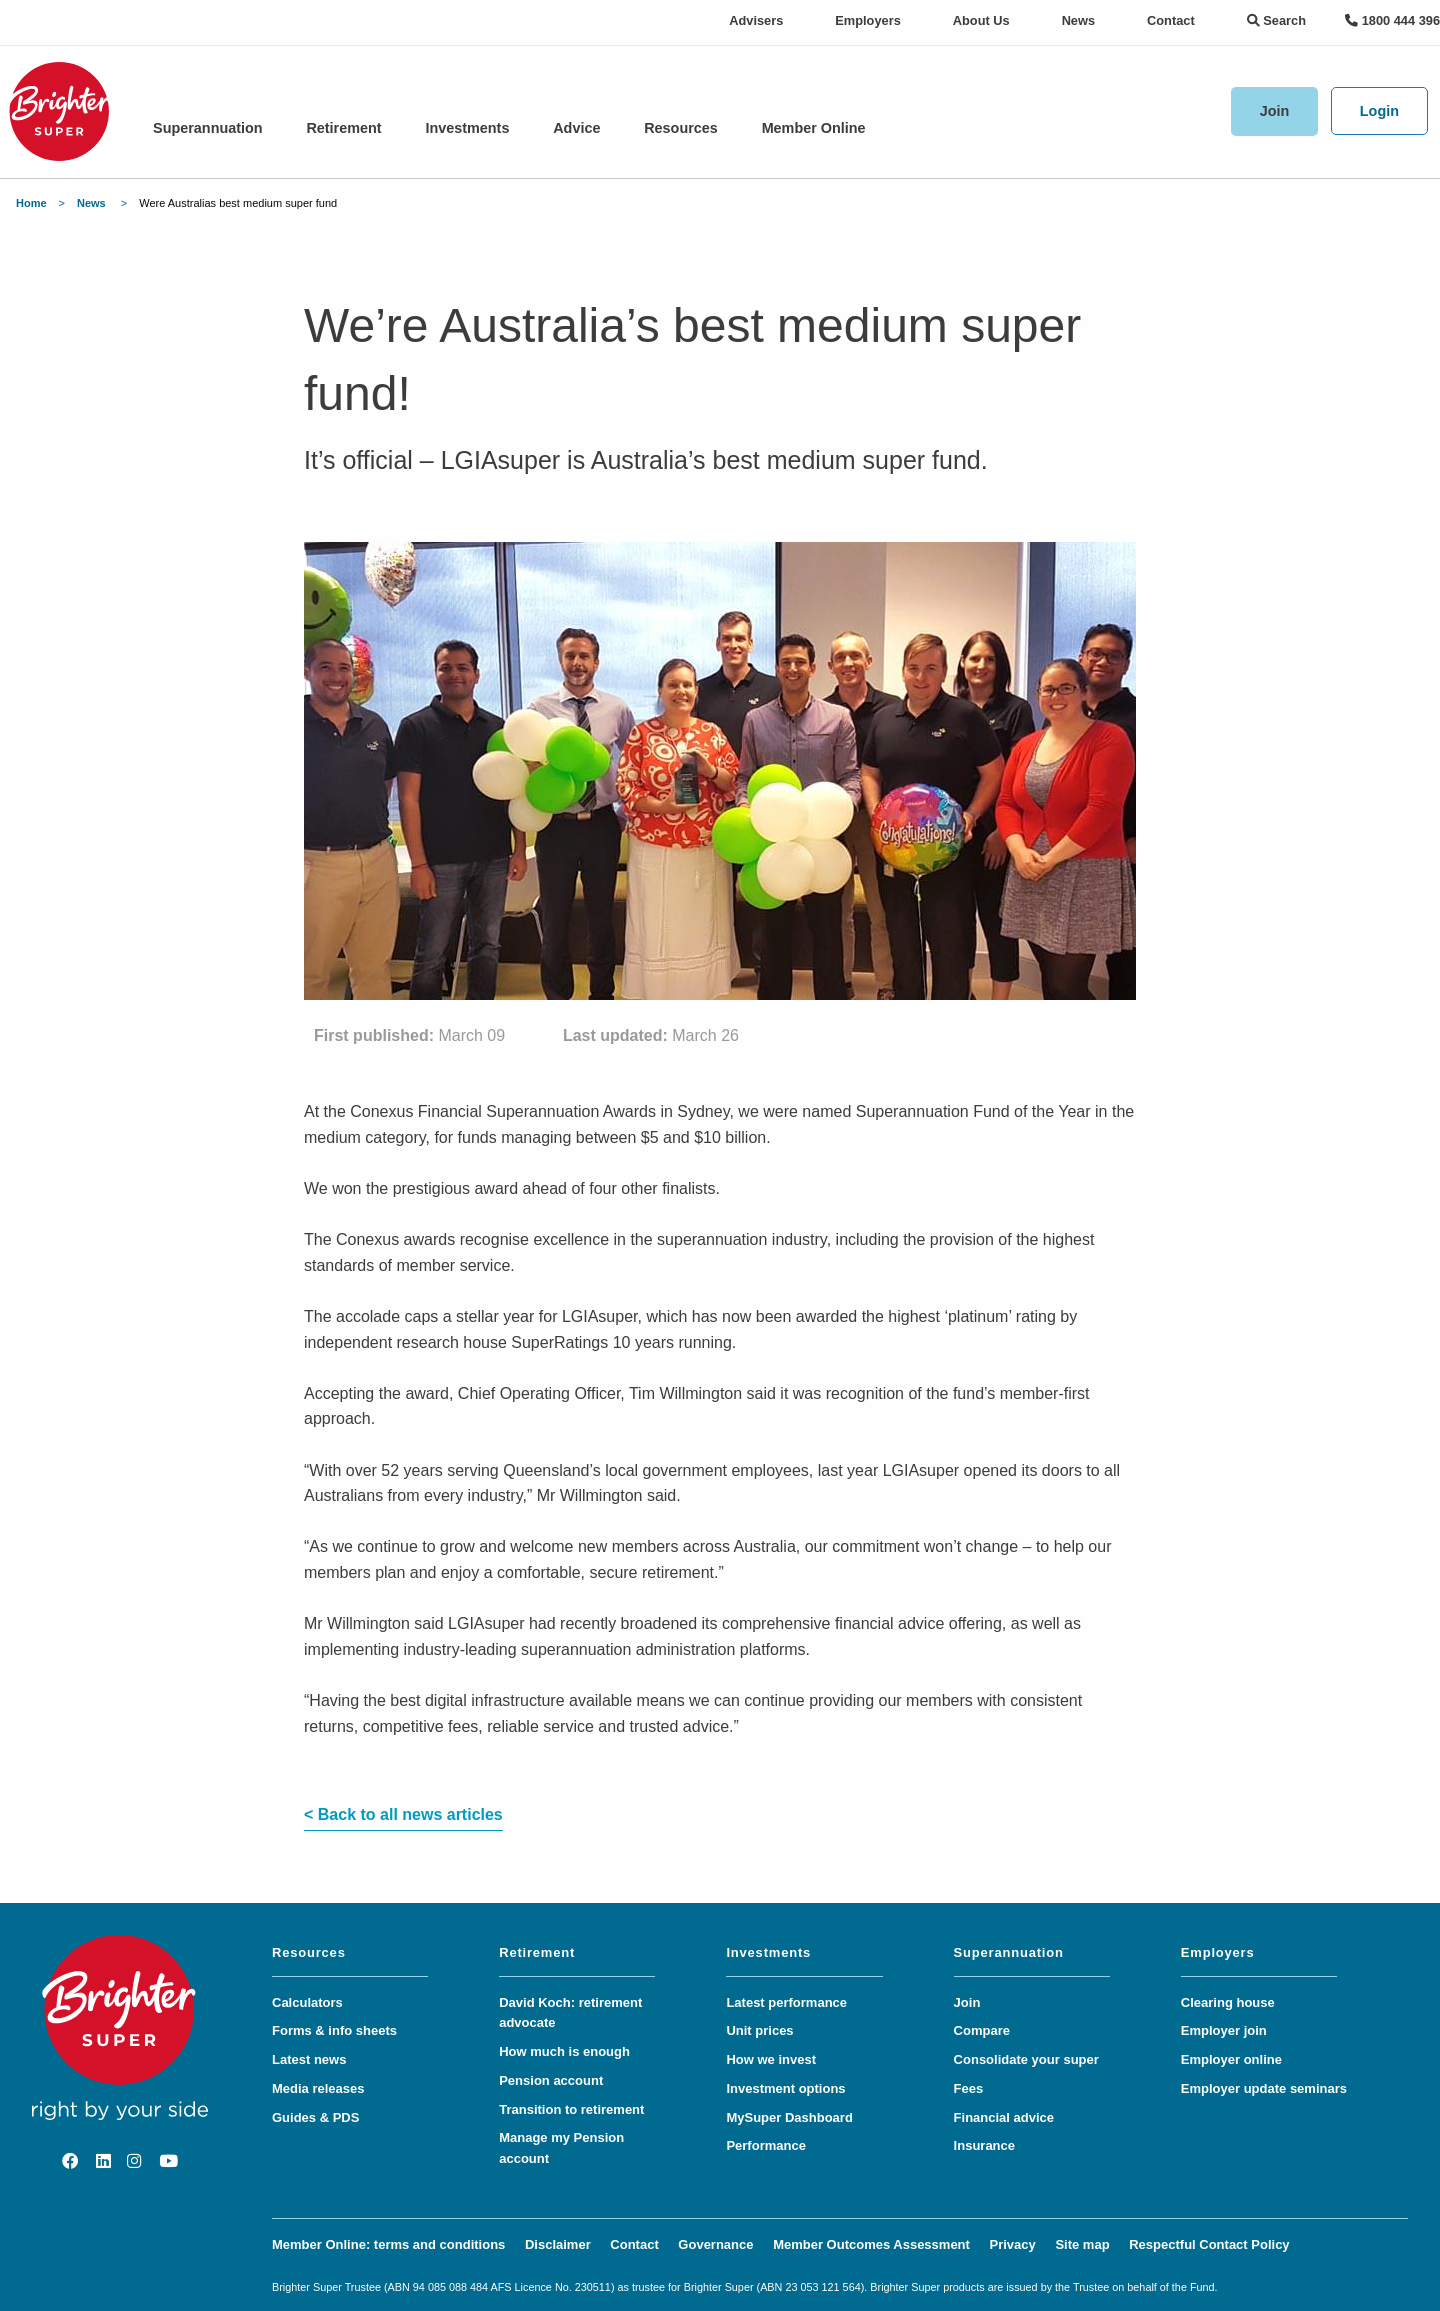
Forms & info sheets (334, 2030)
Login (1379, 111)
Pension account (551, 2080)
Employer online (1231, 2059)
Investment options (785, 2088)
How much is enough (564, 2051)
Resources (681, 128)
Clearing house (1228, 2002)
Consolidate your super (1026, 2059)
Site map (1082, 2244)
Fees (969, 2088)
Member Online (814, 128)
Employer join (1224, 2030)
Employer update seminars (1264, 2088)
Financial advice (1004, 2117)
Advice (576, 128)
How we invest (771, 2059)
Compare (982, 2030)
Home (31, 203)
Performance (765, 2145)
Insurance (984, 2145)
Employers (867, 20)
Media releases (318, 2088)
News (1078, 20)
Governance (715, 2244)
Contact (1171, 20)
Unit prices (759, 2030)
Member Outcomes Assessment (871, 2244)
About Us (981, 20)
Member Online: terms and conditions (388, 2244)
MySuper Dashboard (789, 2117)
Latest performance (786, 2002)
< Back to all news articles (403, 1814)
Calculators (307, 2002)
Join (1275, 111)
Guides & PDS (315, 2117)
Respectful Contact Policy (1209, 2244)
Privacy (1013, 2244)
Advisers (756, 20)
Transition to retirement (571, 2109)
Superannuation (208, 128)
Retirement (343, 128)
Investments (467, 128)
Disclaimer (558, 2244)
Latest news (309, 2059)
